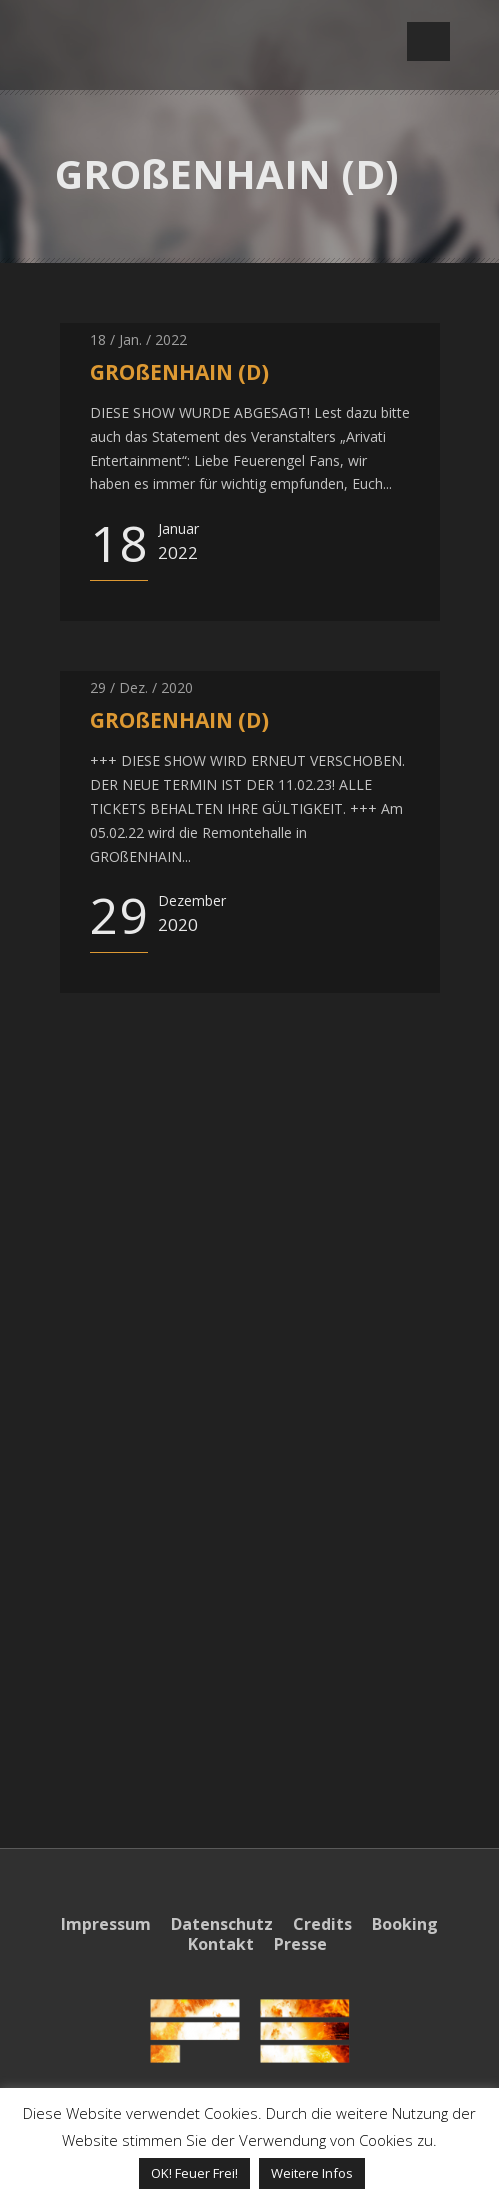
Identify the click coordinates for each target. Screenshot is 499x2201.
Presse (300, 1944)
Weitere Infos (312, 2173)
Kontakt (221, 1944)
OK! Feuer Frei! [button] (194, 2173)
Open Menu (428, 41)
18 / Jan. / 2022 (138, 339)
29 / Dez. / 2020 (141, 687)
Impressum (106, 1924)
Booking (405, 1924)
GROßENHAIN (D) (179, 372)
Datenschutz (222, 1924)
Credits (322, 1924)
